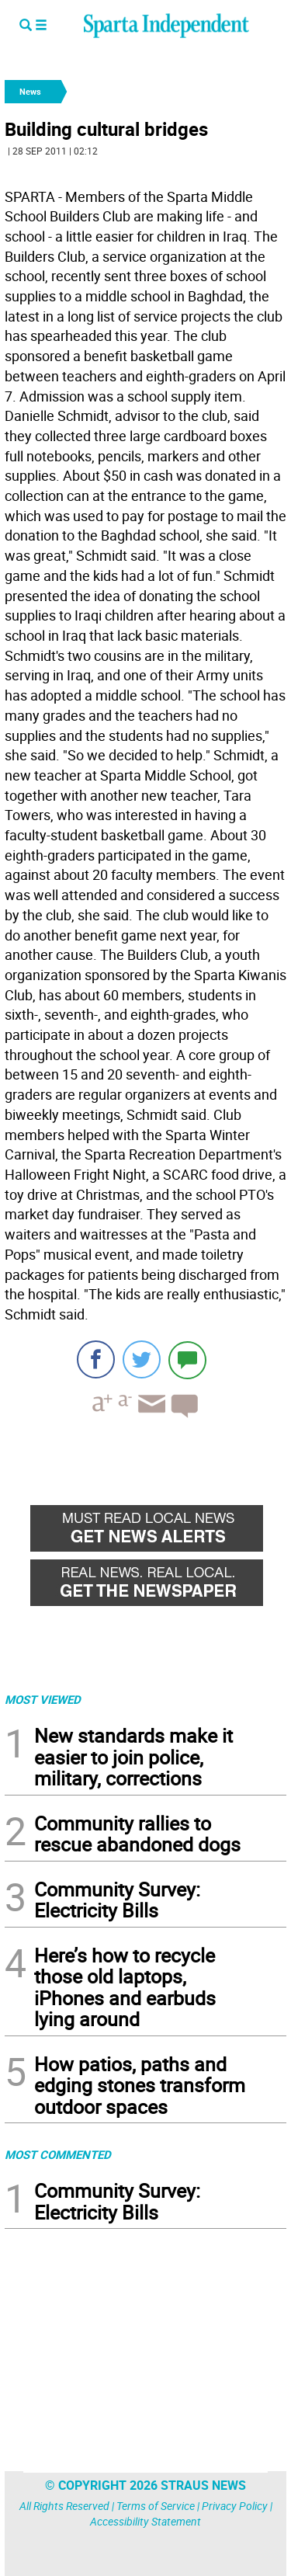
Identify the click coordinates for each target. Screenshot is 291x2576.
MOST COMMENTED (58, 2154)
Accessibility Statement (145, 2521)
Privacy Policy (235, 2505)
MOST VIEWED (43, 1699)
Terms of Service (155, 2505)
